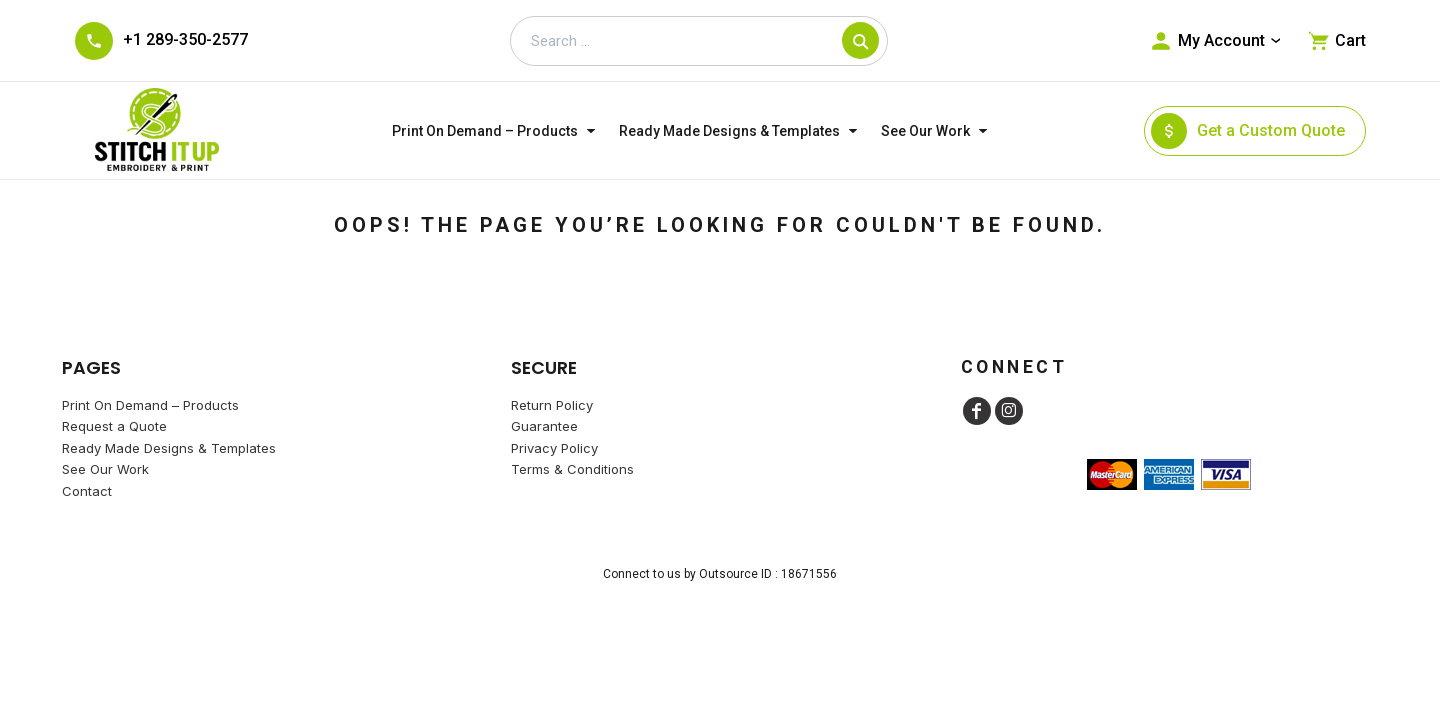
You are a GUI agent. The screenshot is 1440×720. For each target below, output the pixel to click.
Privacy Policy (554, 448)
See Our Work (105, 469)
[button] (495, 130)
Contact (87, 491)
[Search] (860, 40)
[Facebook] (977, 411)
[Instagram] (1009, 411)
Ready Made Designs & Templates (169, 448)
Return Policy (552, 405)
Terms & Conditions (572, 469)
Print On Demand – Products (150, 405)
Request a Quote (114, 426)
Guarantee (544, 426)
